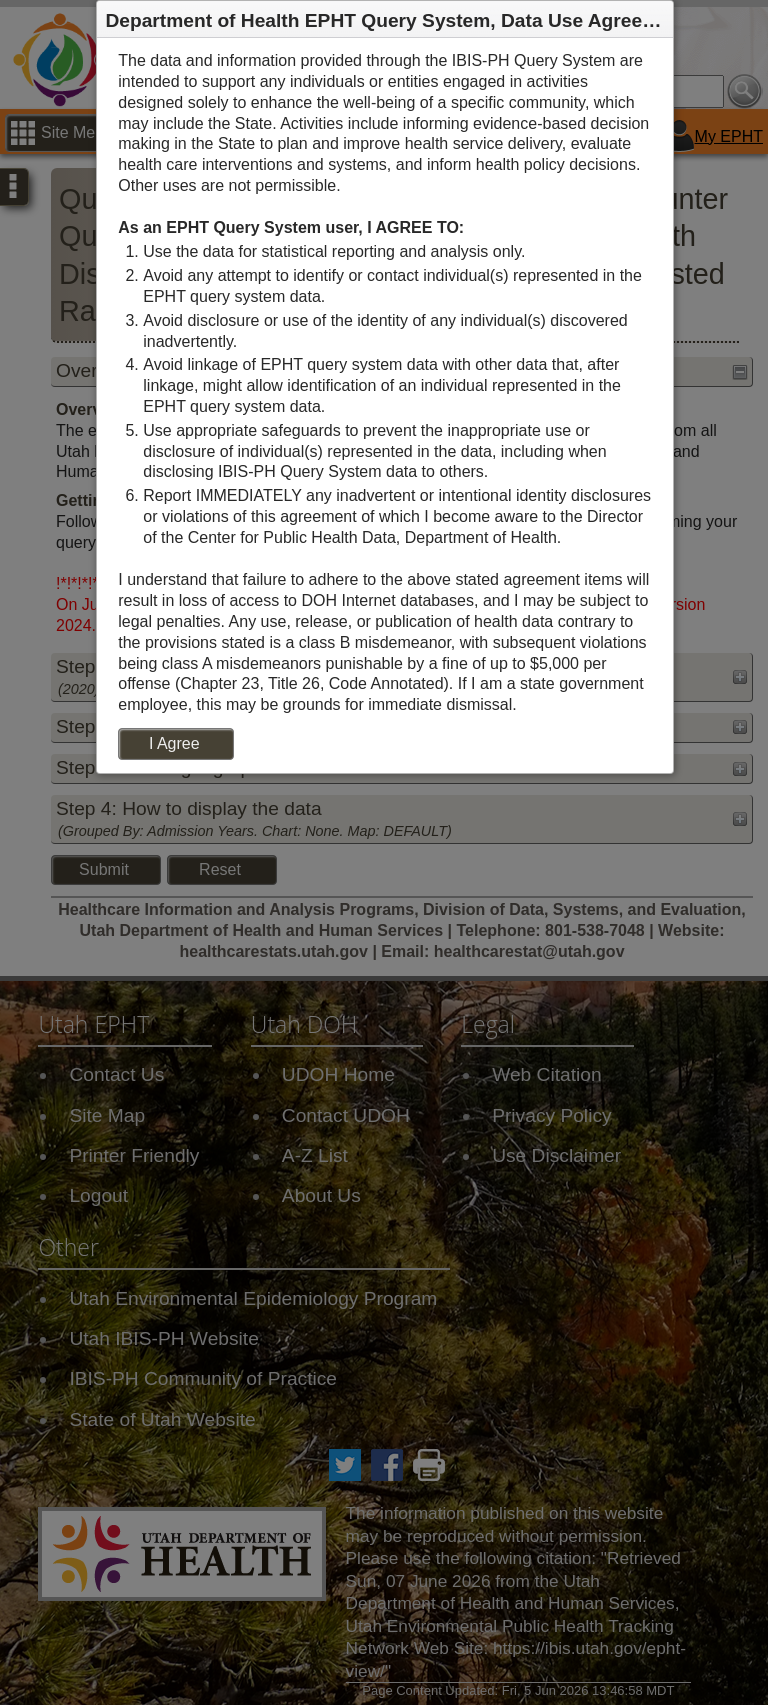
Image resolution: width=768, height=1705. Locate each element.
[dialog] (385, 405)
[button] (657, 20)
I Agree (174, 743)
